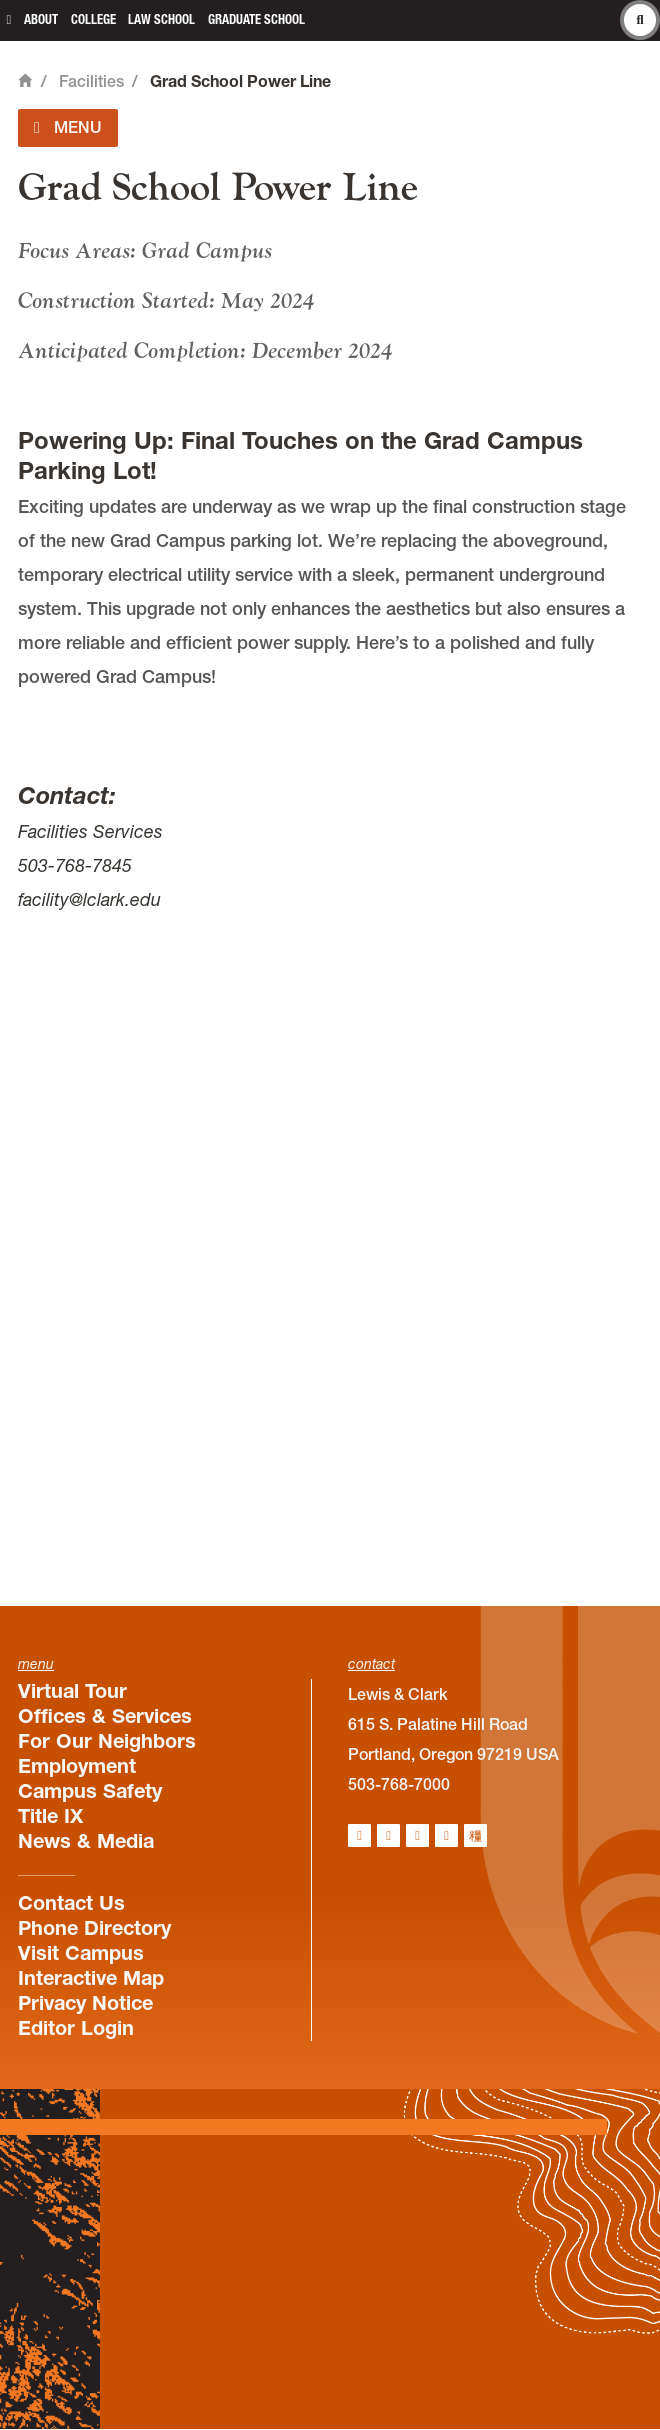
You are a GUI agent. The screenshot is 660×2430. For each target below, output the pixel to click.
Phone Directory (94, 1928)
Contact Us (71, 1903)
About (41, 19)
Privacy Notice (85, 2003)
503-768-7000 (399, 1784)
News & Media (86, 1841)
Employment (77, 1766)
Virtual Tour (72, 1691)
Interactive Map (91, 1978)
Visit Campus (81, 1953)
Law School (161, 19)
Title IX (50, 1816)
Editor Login (76, 2028)
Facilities (91, 81)
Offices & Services (105, 1716)
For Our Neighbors (107, 1741)
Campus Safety (90, 1791)
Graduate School (256, 19)
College (93, 19)
